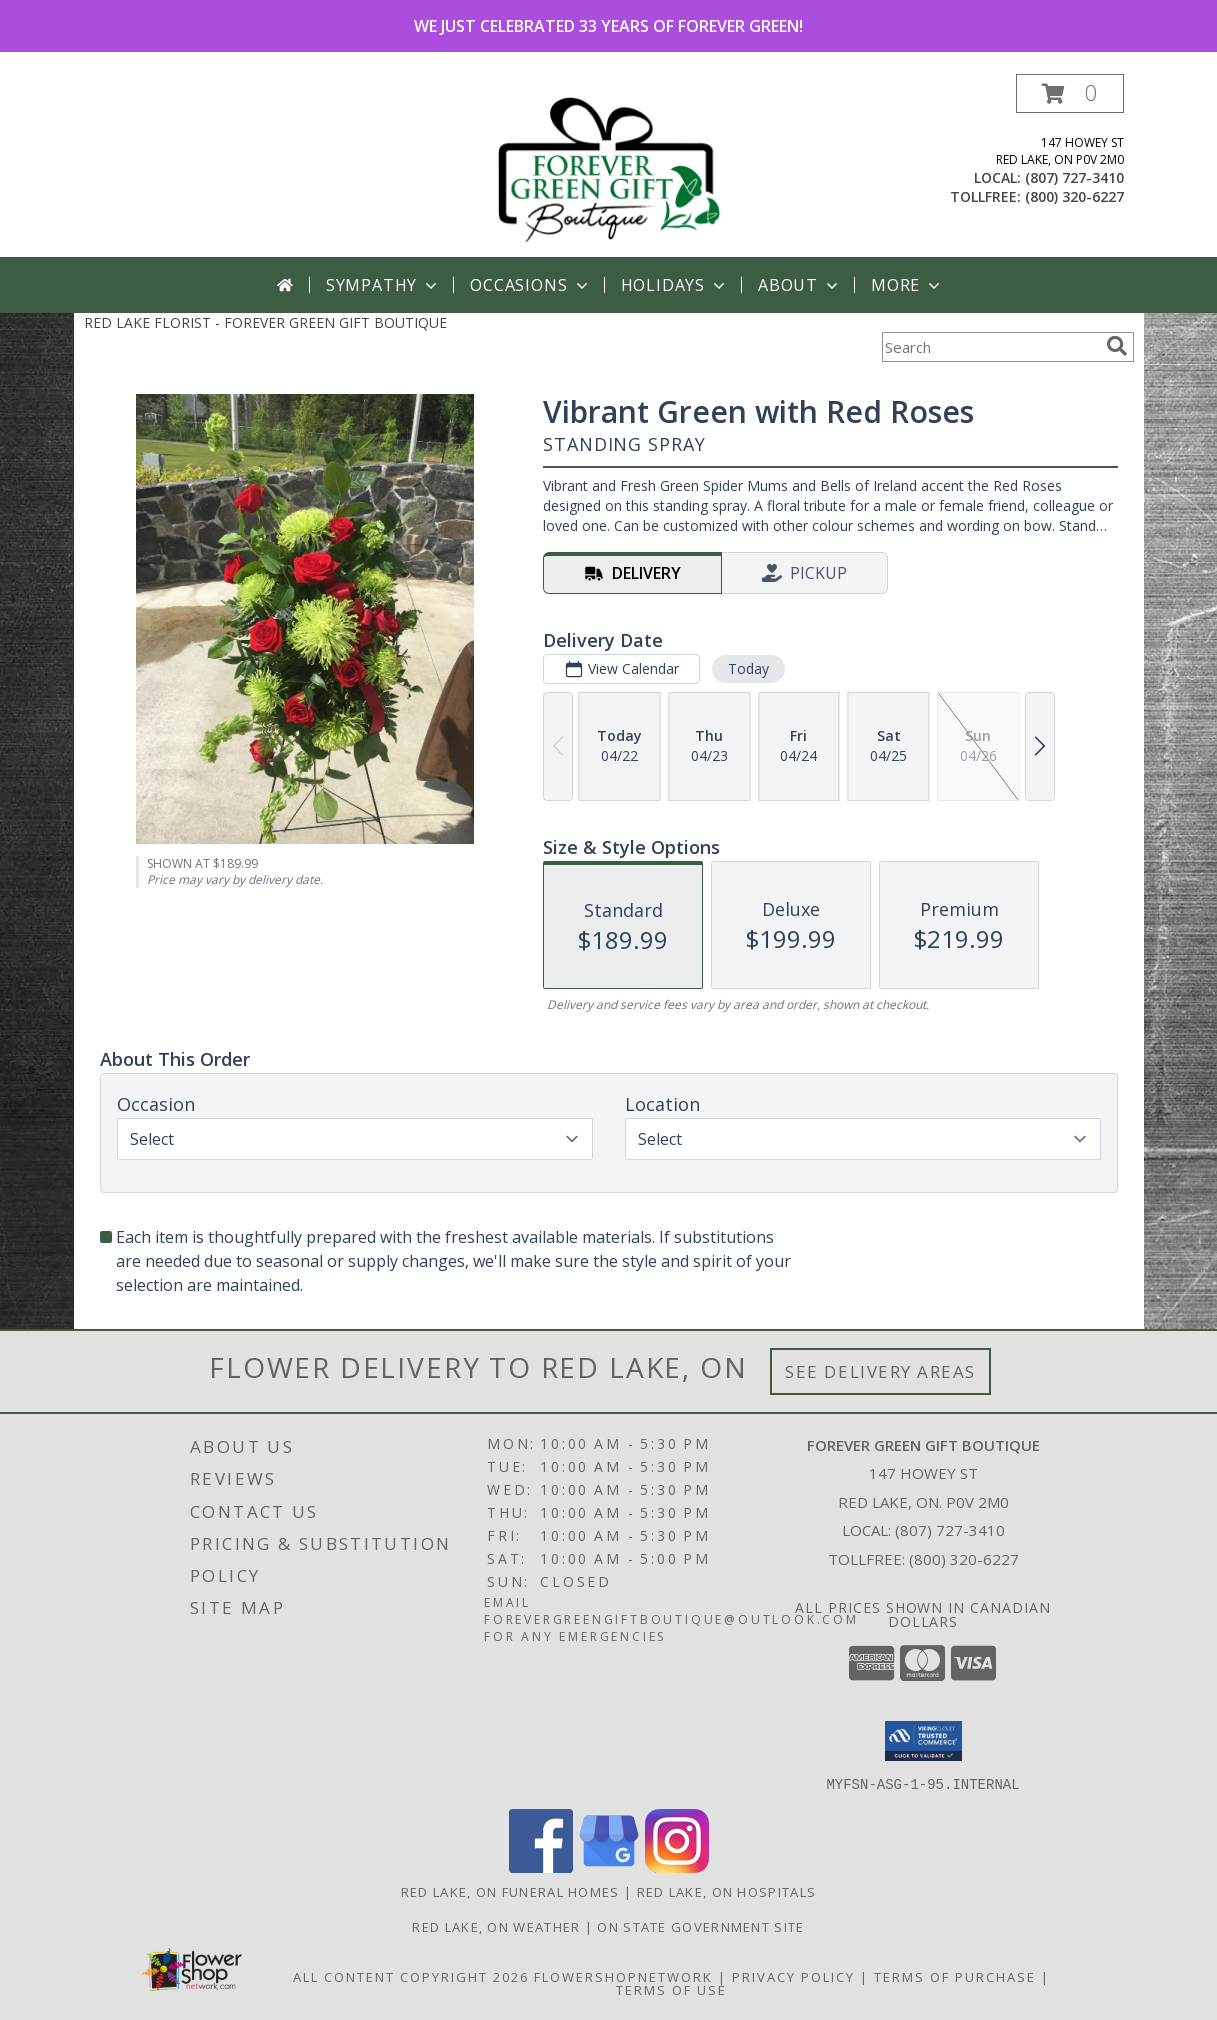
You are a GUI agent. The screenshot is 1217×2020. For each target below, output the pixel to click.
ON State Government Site (700, 1926)
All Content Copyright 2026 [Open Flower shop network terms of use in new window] (411, 1976)
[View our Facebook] (541, 1866)
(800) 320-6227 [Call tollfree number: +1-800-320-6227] (1074, 196)
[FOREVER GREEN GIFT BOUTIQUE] (609, 165)
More (907, 285)
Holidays (675, 285)
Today (747, 668)
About (800, 285)
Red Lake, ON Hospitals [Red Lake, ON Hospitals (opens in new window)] (727, 1891)
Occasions (530, 285)
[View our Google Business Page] (609, 1866)
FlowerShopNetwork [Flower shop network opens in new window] (623, 1976)
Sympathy (383, 285)
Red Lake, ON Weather (496, 1926)
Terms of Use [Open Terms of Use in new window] (671, 1989)
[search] (1117, 346)
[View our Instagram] (677, 1866)
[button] (1070, 93)
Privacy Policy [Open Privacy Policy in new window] (793, 1976)
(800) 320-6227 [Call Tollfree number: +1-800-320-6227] (964, 1559)
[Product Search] (990, 347)
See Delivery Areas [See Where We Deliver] (880, 1371)
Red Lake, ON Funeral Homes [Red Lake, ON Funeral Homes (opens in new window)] (510, 1891)
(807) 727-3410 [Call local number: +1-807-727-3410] (1074, 177)
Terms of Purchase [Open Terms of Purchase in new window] (955, 1976)
